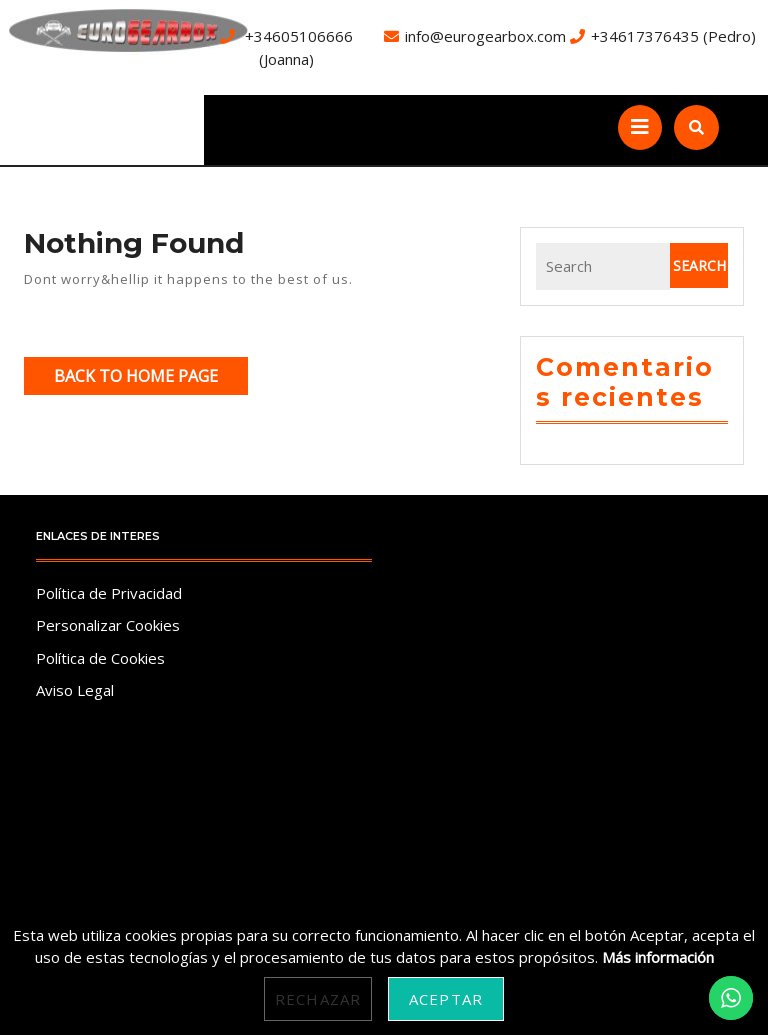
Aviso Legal (75, 690)
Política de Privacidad (109, 593)
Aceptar (446, 999)
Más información (658, 957)
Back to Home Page (151, 379)
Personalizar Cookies (108, 625)
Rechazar (318, 999)
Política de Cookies (100, 658)
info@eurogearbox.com (485, 36)
